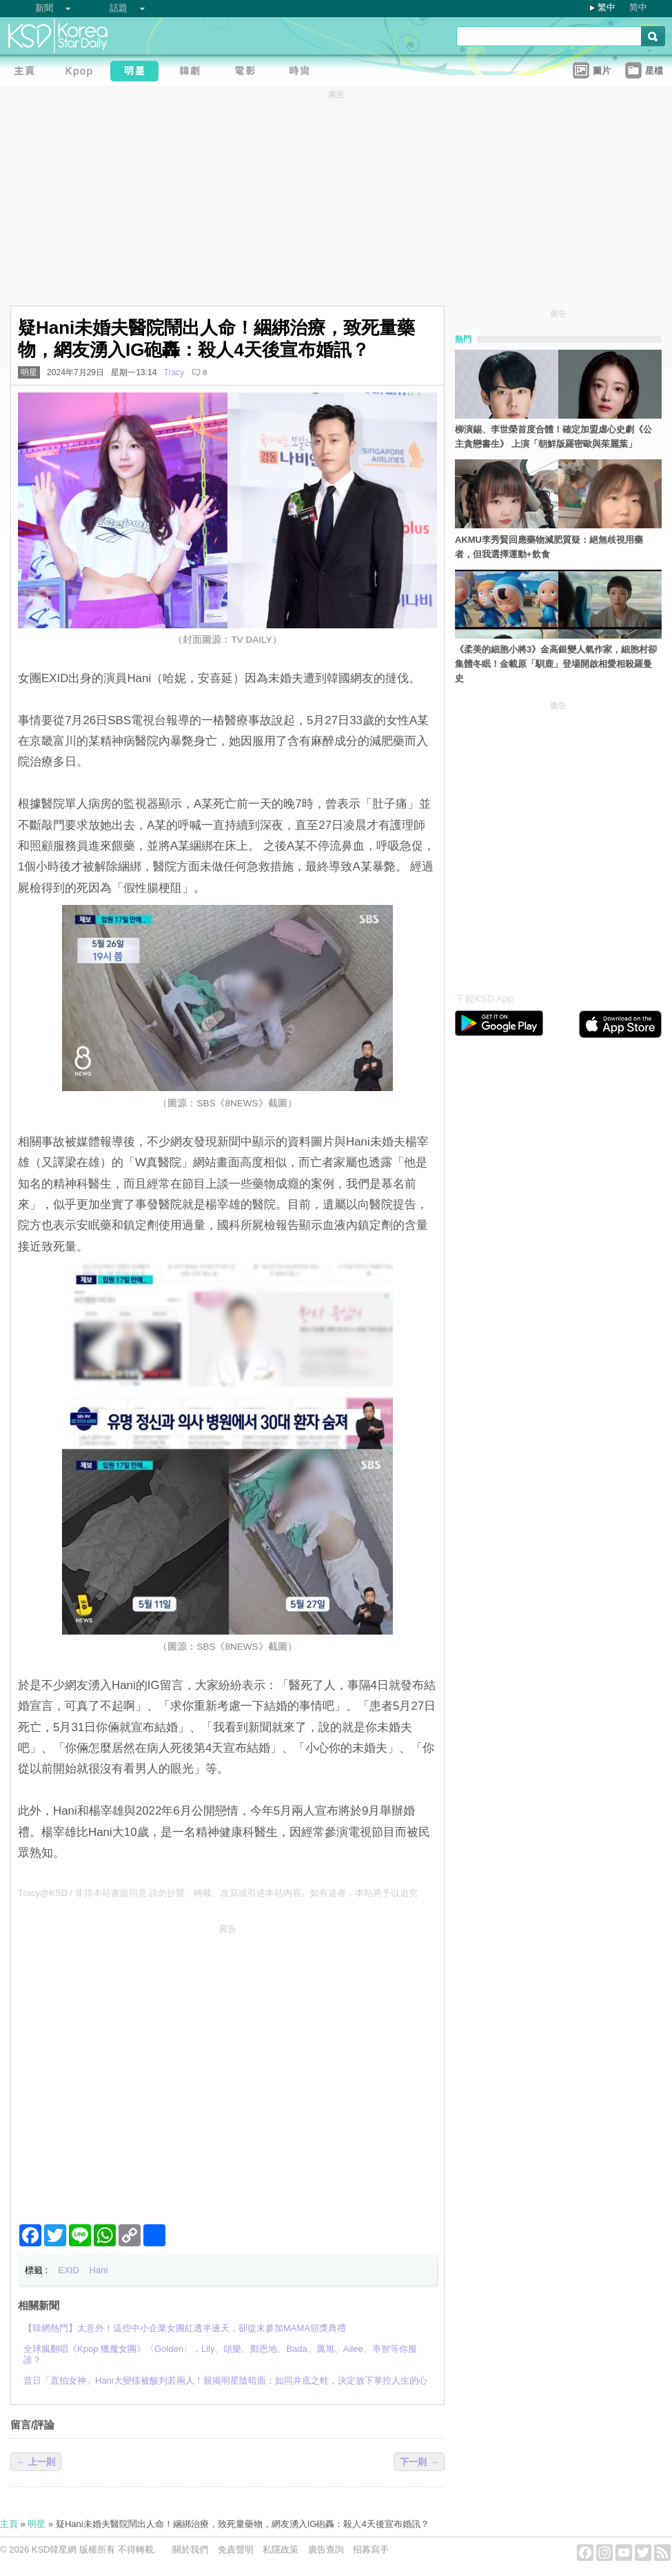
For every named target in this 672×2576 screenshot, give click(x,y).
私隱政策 (280, 2549)
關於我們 (190, 2549)
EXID (68, 2270)
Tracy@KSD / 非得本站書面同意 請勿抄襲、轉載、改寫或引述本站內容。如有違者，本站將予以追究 (218, 1893)
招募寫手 (371, 2549)
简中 (638, 7)
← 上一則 (36, 2462)
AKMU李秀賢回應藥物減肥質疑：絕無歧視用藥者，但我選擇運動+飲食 (549, 547)
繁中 (606, 7)
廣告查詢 (326, 2549)
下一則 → (419, 2462)
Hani (99, 2270)
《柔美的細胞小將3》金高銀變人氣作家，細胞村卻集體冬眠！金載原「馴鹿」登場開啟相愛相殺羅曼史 (556, 663)
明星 (29, 372)
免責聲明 (236, 2549)
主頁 (9, 2524)
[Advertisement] (129, 2068)
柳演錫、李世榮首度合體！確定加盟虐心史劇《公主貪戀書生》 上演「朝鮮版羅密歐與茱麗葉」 (553, 436)
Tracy (173, 372)
